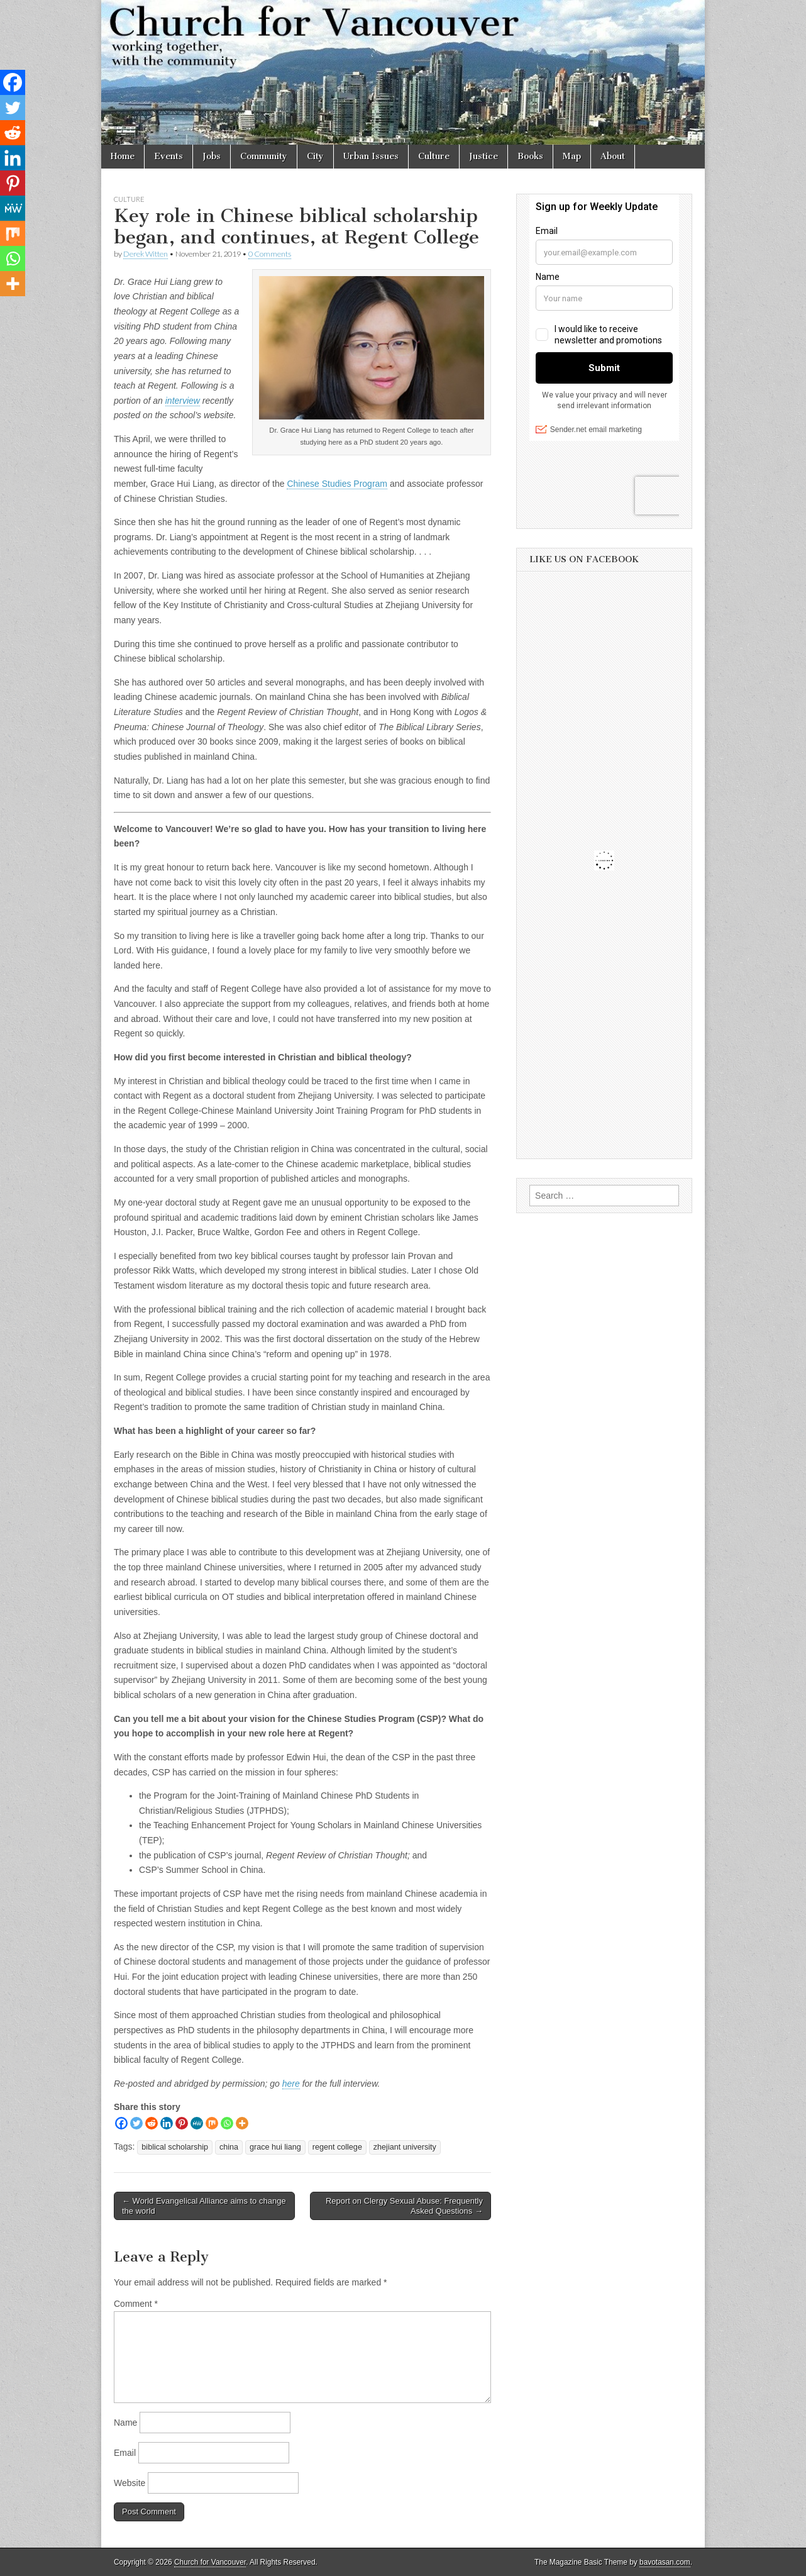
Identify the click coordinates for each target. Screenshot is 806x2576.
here (291, 2084)
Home (123, 156)
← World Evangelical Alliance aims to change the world (204, 2206)
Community (263, 156)
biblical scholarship (174, 2147)
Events (168, 156)
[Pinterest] (181, 2123)
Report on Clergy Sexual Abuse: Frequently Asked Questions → (404, 2206)
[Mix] (212, 2123)
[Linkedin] (166, 2123)
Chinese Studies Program (337, 484)
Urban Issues (371, 156)
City (315, 156)
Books (530, 156)
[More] (242, 2123)
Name (125, 2423)
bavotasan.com (664, 2562)
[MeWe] (196, 2123)
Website (129, 2483)
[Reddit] (151, 2123)
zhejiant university (404, 2147)
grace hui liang (275, 2147)
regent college (337, 2147)
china (228, 2147)
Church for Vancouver (210, 2562)
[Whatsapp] (227, 2123)
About (612, 156)
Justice (483, 156)
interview (182, 401)
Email (125, 2453)
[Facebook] (121, 2123)
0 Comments (269, 253)
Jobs (211, 156)
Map (572, 156)
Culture (434, 156)
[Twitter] (136, 2123)
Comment (136, 2304)
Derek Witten (145, 253)
